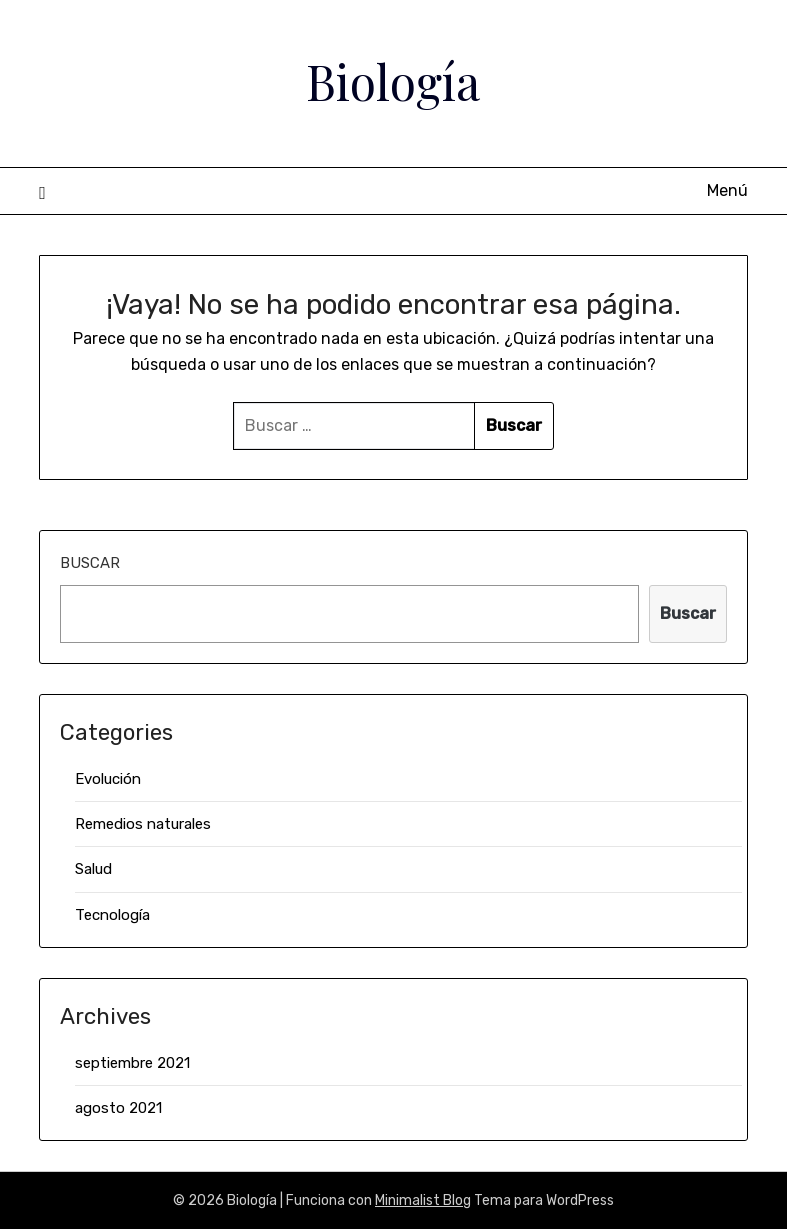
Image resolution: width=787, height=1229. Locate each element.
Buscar (90, 563)
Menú (727, 190)
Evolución (108, 779)
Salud (93, 869)
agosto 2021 (118, 1108)
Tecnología (112, 915)
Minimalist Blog (423, 1200)
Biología (393, 81)
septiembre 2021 (132, 1063)
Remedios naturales (143, 824)
